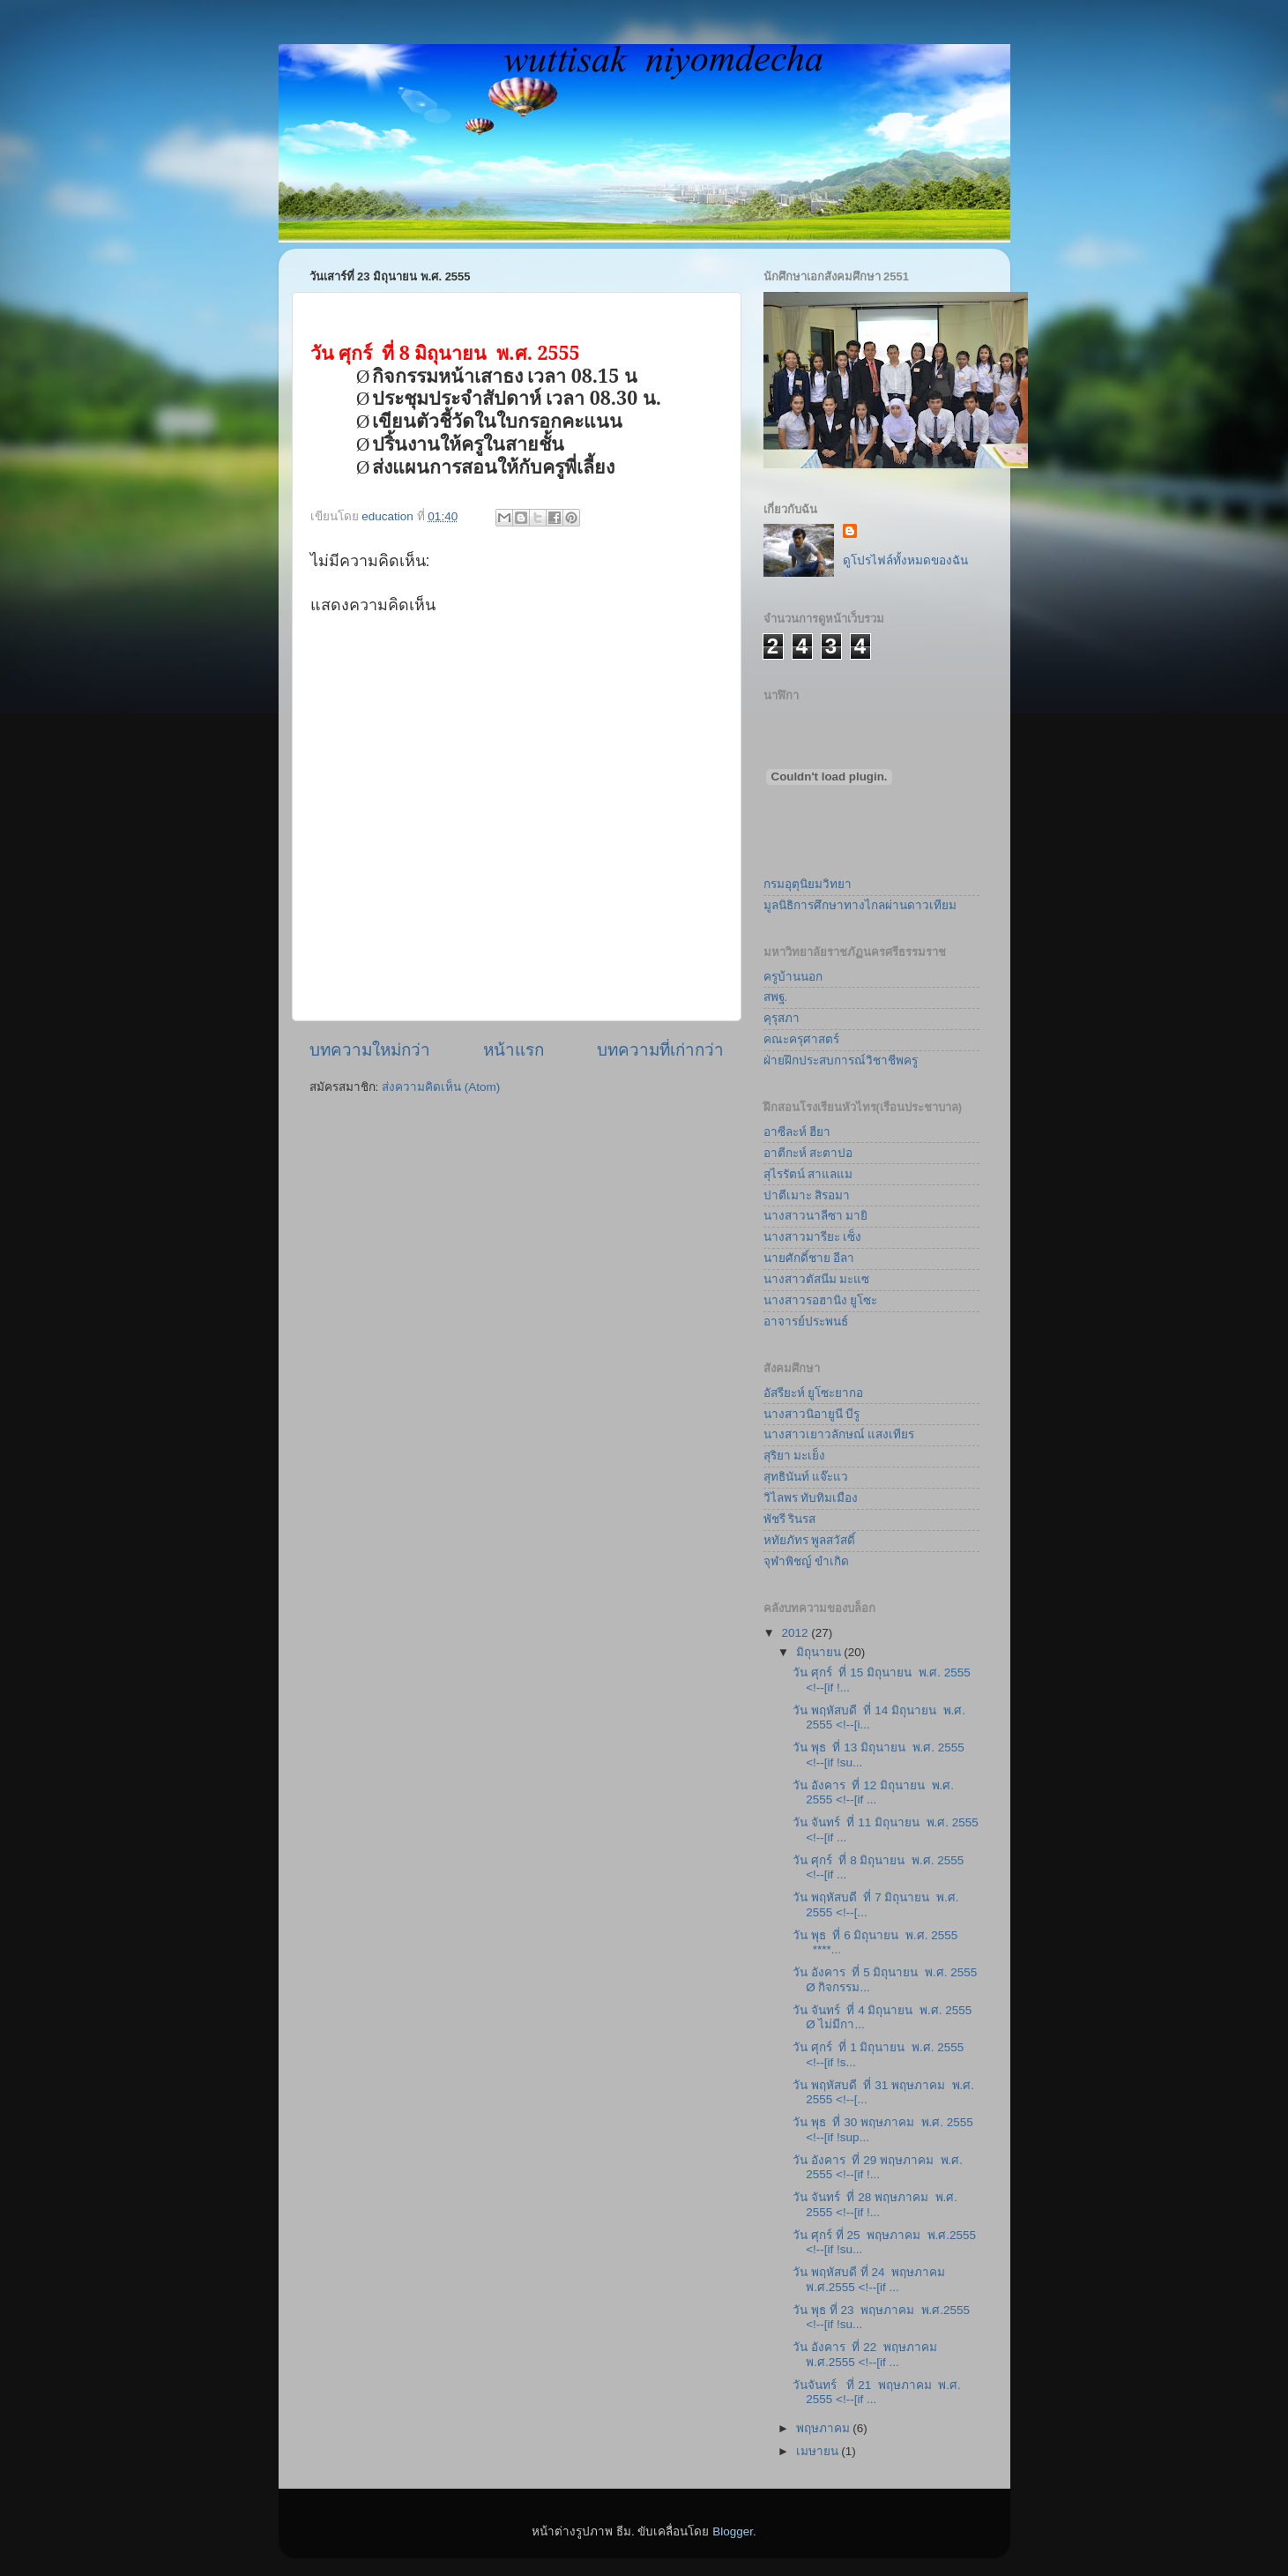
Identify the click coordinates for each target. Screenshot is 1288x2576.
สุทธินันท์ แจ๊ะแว (806, 1476)
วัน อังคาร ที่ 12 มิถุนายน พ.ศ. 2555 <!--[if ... (873, 1792)
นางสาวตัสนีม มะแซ (816, 1279)
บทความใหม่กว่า (369, 1050)
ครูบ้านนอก (793, 976)
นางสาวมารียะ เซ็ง (812, 1236)
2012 (796, 1632)
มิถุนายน (820, 1652)
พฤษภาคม (824, 2428)
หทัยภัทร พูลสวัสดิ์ (809, 1540)
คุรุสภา (781, 1018)
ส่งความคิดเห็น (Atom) (441, 1087)
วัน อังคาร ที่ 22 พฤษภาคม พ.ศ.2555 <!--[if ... (866, 2354)
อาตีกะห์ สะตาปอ (808, 1153)
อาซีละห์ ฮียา (797, 1132)
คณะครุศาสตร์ (801, 1039)
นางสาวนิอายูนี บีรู (811, 1414)
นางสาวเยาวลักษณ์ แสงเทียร (839, 1434)
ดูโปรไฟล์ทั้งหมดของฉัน (905, 560)
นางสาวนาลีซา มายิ (815, 1215)
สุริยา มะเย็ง (794, 1455)
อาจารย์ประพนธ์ (805, 1321)
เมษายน (819, 2451)
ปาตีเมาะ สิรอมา (807, 1195)
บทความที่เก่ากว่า (660, 1050)
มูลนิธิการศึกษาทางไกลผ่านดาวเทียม (860, 905)
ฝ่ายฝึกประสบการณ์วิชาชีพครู (840, 1060)
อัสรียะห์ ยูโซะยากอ (813, 1393)
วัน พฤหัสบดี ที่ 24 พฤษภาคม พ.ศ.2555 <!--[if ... (871, 2279)
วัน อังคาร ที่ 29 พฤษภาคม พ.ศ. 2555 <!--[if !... (878, 2167)
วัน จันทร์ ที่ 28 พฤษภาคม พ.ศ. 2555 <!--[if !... (875, 2204)
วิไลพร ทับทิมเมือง (811, 1498)
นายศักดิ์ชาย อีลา (809, 1258)
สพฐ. (775, 997)
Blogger (732, 2531)
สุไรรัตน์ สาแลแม (808, 1174)
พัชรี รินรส (789, 1519)
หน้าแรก (513, 1050)
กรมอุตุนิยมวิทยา (807, 884)
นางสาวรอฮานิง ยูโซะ (820, 1300)
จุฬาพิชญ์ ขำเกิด (806, 1561)
